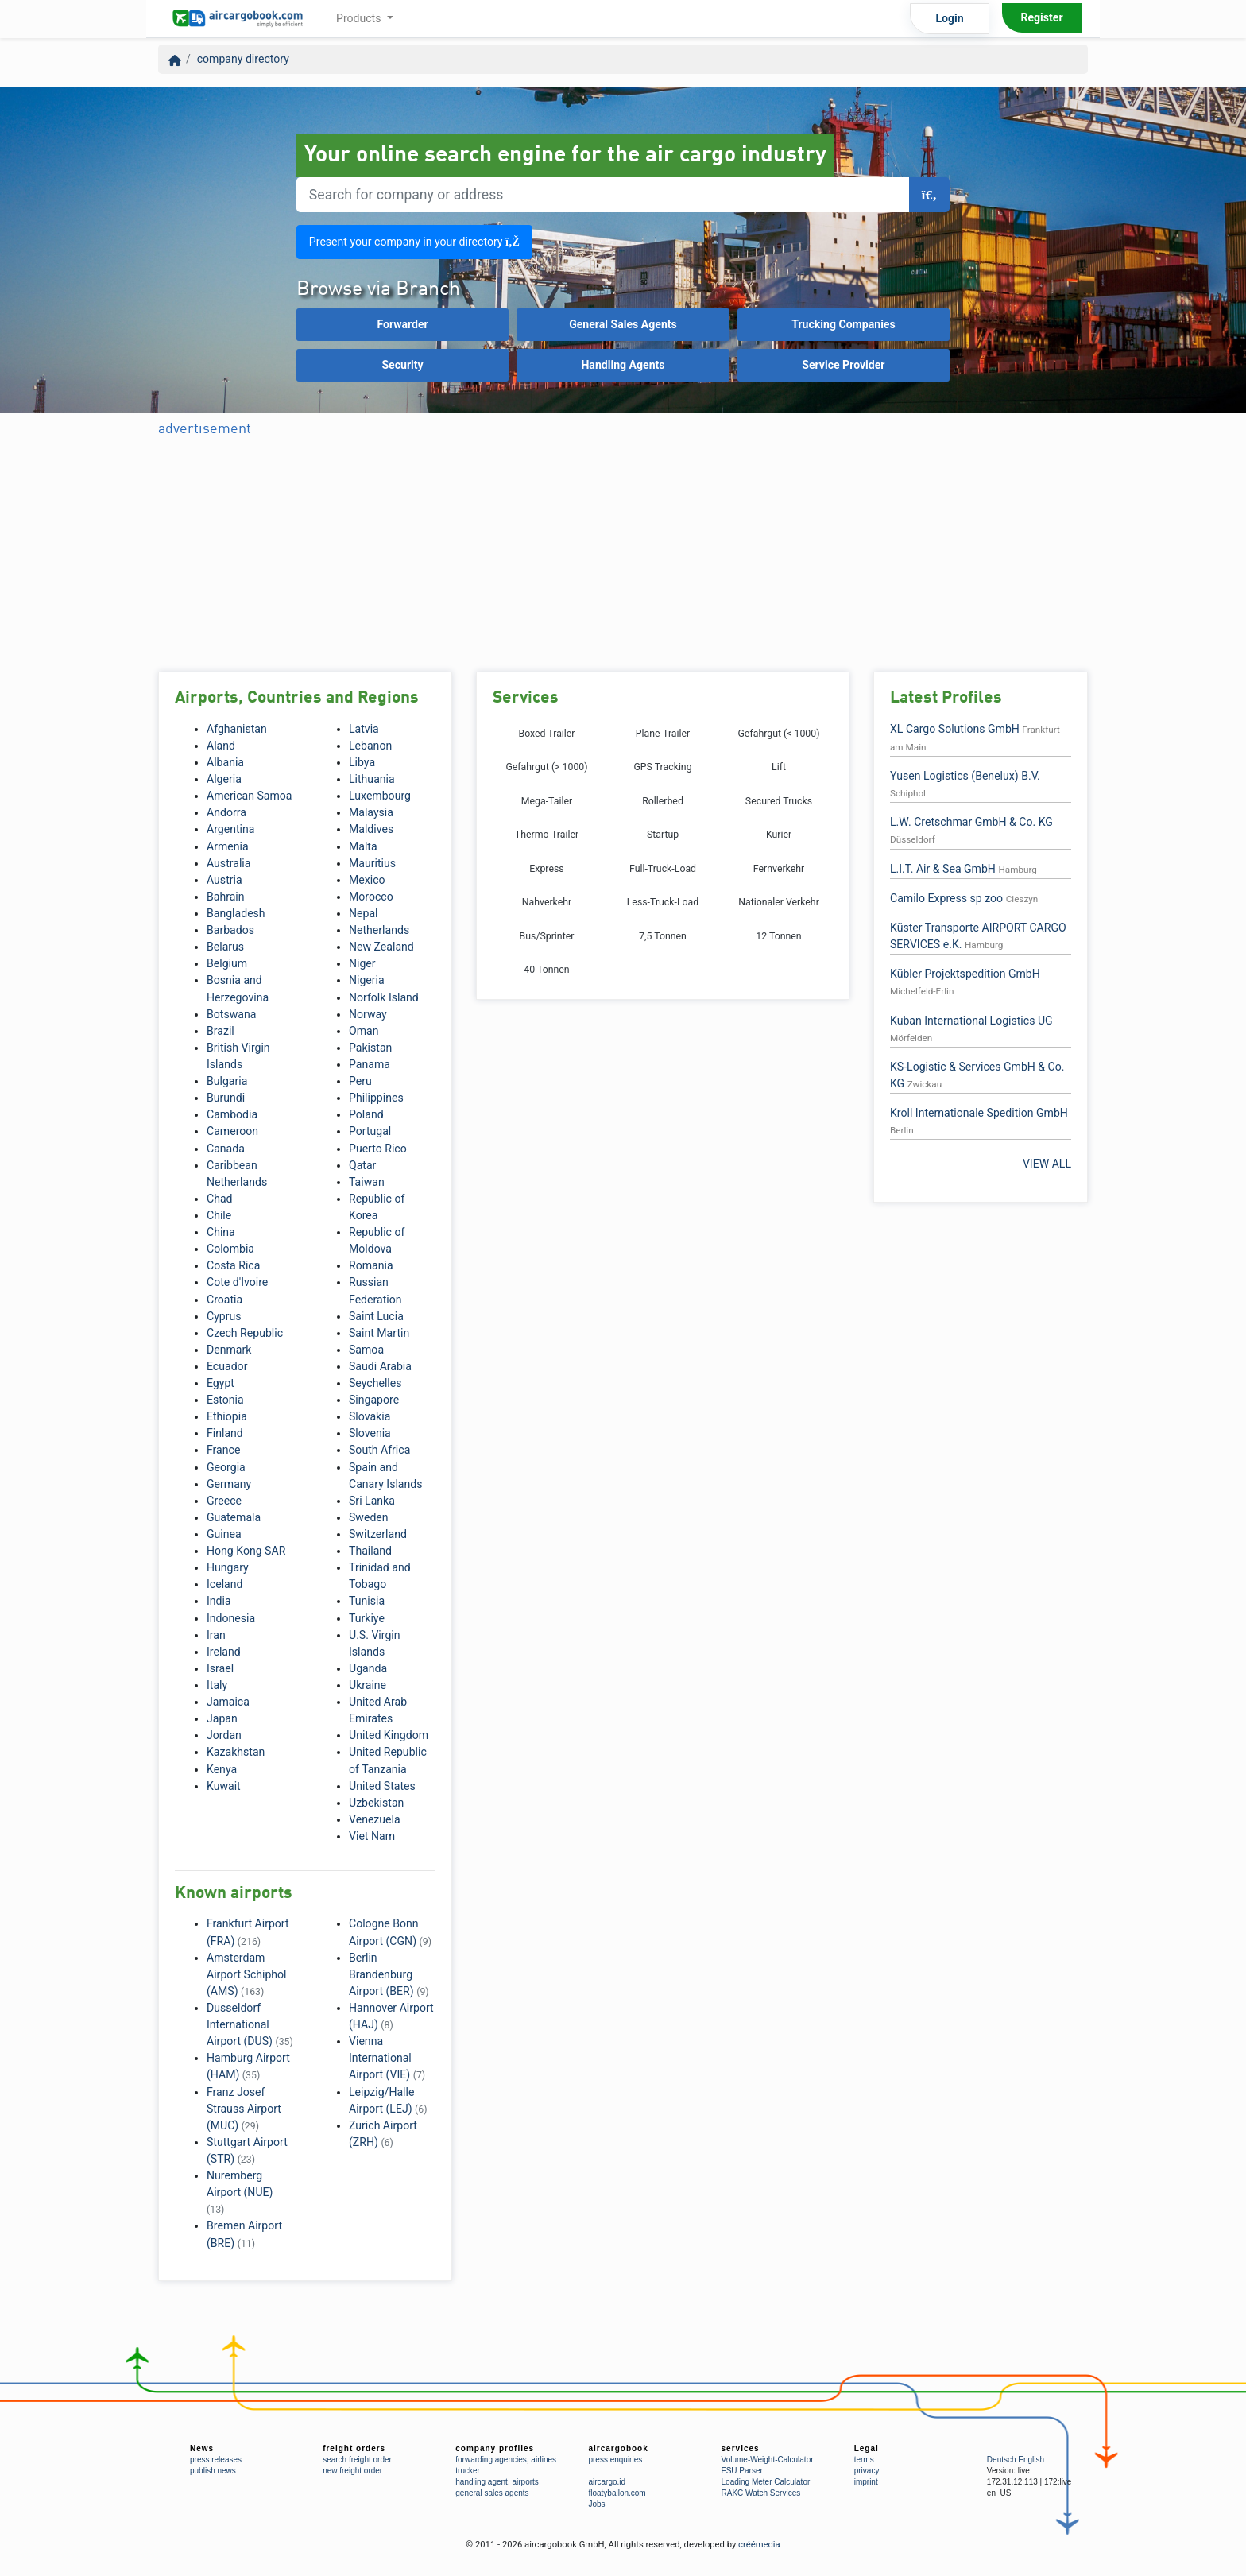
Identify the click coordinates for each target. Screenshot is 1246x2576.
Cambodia (232, 1114)
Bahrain (226, 896)
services (741, 2448)
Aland (221, 745)
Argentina (230, 829)
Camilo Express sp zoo (946, 898)
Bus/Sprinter (547, 936)
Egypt (220, 1383)
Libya (362, 762)
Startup (663, 834)
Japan (222, 1718)
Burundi (226, 1097)
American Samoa (249, 795)
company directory (243, 58)
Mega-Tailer (546, 801)
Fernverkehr (778, 868)
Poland (366, 1114)
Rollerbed (662, 801)
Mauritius (372, 863)
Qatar (362, 1165)
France (223, 1449)
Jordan (224, 1735)
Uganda (368, 1668)
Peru (360, 1081)
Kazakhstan (236, 1751)
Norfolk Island (384, 997)
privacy (867, 2470)
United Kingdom (388, 1735)
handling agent (481, 2481)
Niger (362, 963)
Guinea (224, 1534)
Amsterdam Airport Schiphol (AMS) (247, 1974)
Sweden (369, 1517)
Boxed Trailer (546, 733)
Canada (226, 1148)
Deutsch (1001, 2459)
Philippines (376, 1097)
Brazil (220, 1031)
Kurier (778, 834)
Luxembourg (380, 795)
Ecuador (227, 1366)
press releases (216, 2459)
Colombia (230, 1248)
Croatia (224, 1299)
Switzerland (378, 1534)
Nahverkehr (546, 902)
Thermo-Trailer (546, 834)
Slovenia (370, 1433)
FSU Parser (742, 2470)
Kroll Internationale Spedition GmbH (979, 1112)
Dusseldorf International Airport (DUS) (250, 2024)
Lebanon (370, 745)
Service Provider (843, 364)
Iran (216, 1635)
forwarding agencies (491, 2459)
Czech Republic (245, 1333)
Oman (363, 1031)
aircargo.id (606, 2481)
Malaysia (371, 812)
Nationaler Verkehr (778, 902)
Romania (371, 1265)
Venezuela (374, 1819)
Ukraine (367, 1685)
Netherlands (379, 930)
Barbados (230, 930)
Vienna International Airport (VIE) (387, 2058)
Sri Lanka (372, 1500)
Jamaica (228, 1701)
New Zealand (381, 946)
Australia (228, 863)
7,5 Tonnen (663, 936)
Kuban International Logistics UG (971, 1020)
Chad (220, 1198)
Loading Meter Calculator (766, 2481)
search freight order (357, 2459)
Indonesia (231, 1618)
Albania (225, 762)
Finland (225, 1433)
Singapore (374, 1399)
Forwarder (402, 324)
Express (546, 868)
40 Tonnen (546, 969)
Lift (779, 767)
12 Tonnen (778, 936)
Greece (224, 1500)
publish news (213, 2470)
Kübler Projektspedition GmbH (965, 973)
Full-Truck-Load (662, 868)
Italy (217, 1685)
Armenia (228, 846)
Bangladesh (236, 913)
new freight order (352, 2470)
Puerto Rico (378, 1148)
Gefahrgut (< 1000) (778, 733)
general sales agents (491, 2493)
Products (360, 18)
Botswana (231, 1014)
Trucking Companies (843, 324)
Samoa (366, 1349)
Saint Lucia (376, 1316)
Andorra (226, 812)
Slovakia (369, 1416)
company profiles (494, 2448)
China (221, 1232)
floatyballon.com (616, 2493)
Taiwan (367, 1182)
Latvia (364, 728)
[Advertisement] (447, 555)
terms (864, 2459)
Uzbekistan (376, 1802)
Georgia (226, 1467)
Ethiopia (227, 1416)
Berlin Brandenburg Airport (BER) (389, 1974)
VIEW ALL (1047, 1163)
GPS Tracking (662, 767)
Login (949, 18)
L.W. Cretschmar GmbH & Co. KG (971, 821)
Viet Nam (372, 1836)
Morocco (371, 896)
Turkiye (367, 1618)
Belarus (225, 946)
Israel (220, 1668)
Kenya (222, 1769)
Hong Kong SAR (246, 1550)
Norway (368, 1014)
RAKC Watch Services (761, 2493)
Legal (866, 2448)
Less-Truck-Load (663, 902)
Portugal (370, 1131)
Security (402, 364)
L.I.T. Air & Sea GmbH (943, 868)
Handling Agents (622, 364)
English (1031, 2459)
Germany (229, 1484)
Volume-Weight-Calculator (768, 2459)
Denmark (229, 1349)
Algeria (224, 779)
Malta (363, 846)
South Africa (379, 1449)
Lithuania (372, 779)
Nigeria (367, 980)
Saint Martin (379, 1333)
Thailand (370, 1550)
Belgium (227, 963)
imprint (866, 2481)
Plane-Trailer (663, 733)
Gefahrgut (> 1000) (546, 767)
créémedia (759, 2544)
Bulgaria (227, 1081)
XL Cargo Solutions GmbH (955, 728)
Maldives (371, 829)
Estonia (225, 1399)
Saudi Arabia (380, 1366)
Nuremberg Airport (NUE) (240, 2192)
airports (525, 2481)
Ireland (224, 1651)
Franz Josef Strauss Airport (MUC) (244, 2109)
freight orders (354, 2448)
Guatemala (234, 1517)
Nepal (363, 913)
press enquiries (615, 2459)
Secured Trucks (778, 801)
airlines (543, 2459)
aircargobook (618, 2448)
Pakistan (370, 1047)
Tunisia (367, 1600)
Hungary (228, 1567)
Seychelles (375, 1383)
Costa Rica (233, 1265)
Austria (224, 880)
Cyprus (224, 1316)
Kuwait (224, 1786)
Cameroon (232, 1131)
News (202, 2448)
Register (1041, 17)
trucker (467, 2470)
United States (382, 1786)
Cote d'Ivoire (237, 1282)
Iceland (224, 1584)
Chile (219, 1215)
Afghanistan (237, 728)
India (219, 1600)
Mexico (367, 880)
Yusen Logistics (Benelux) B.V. (965, 775)
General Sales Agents (623, 324)
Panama (369, 1064)
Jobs (596, 2504)
